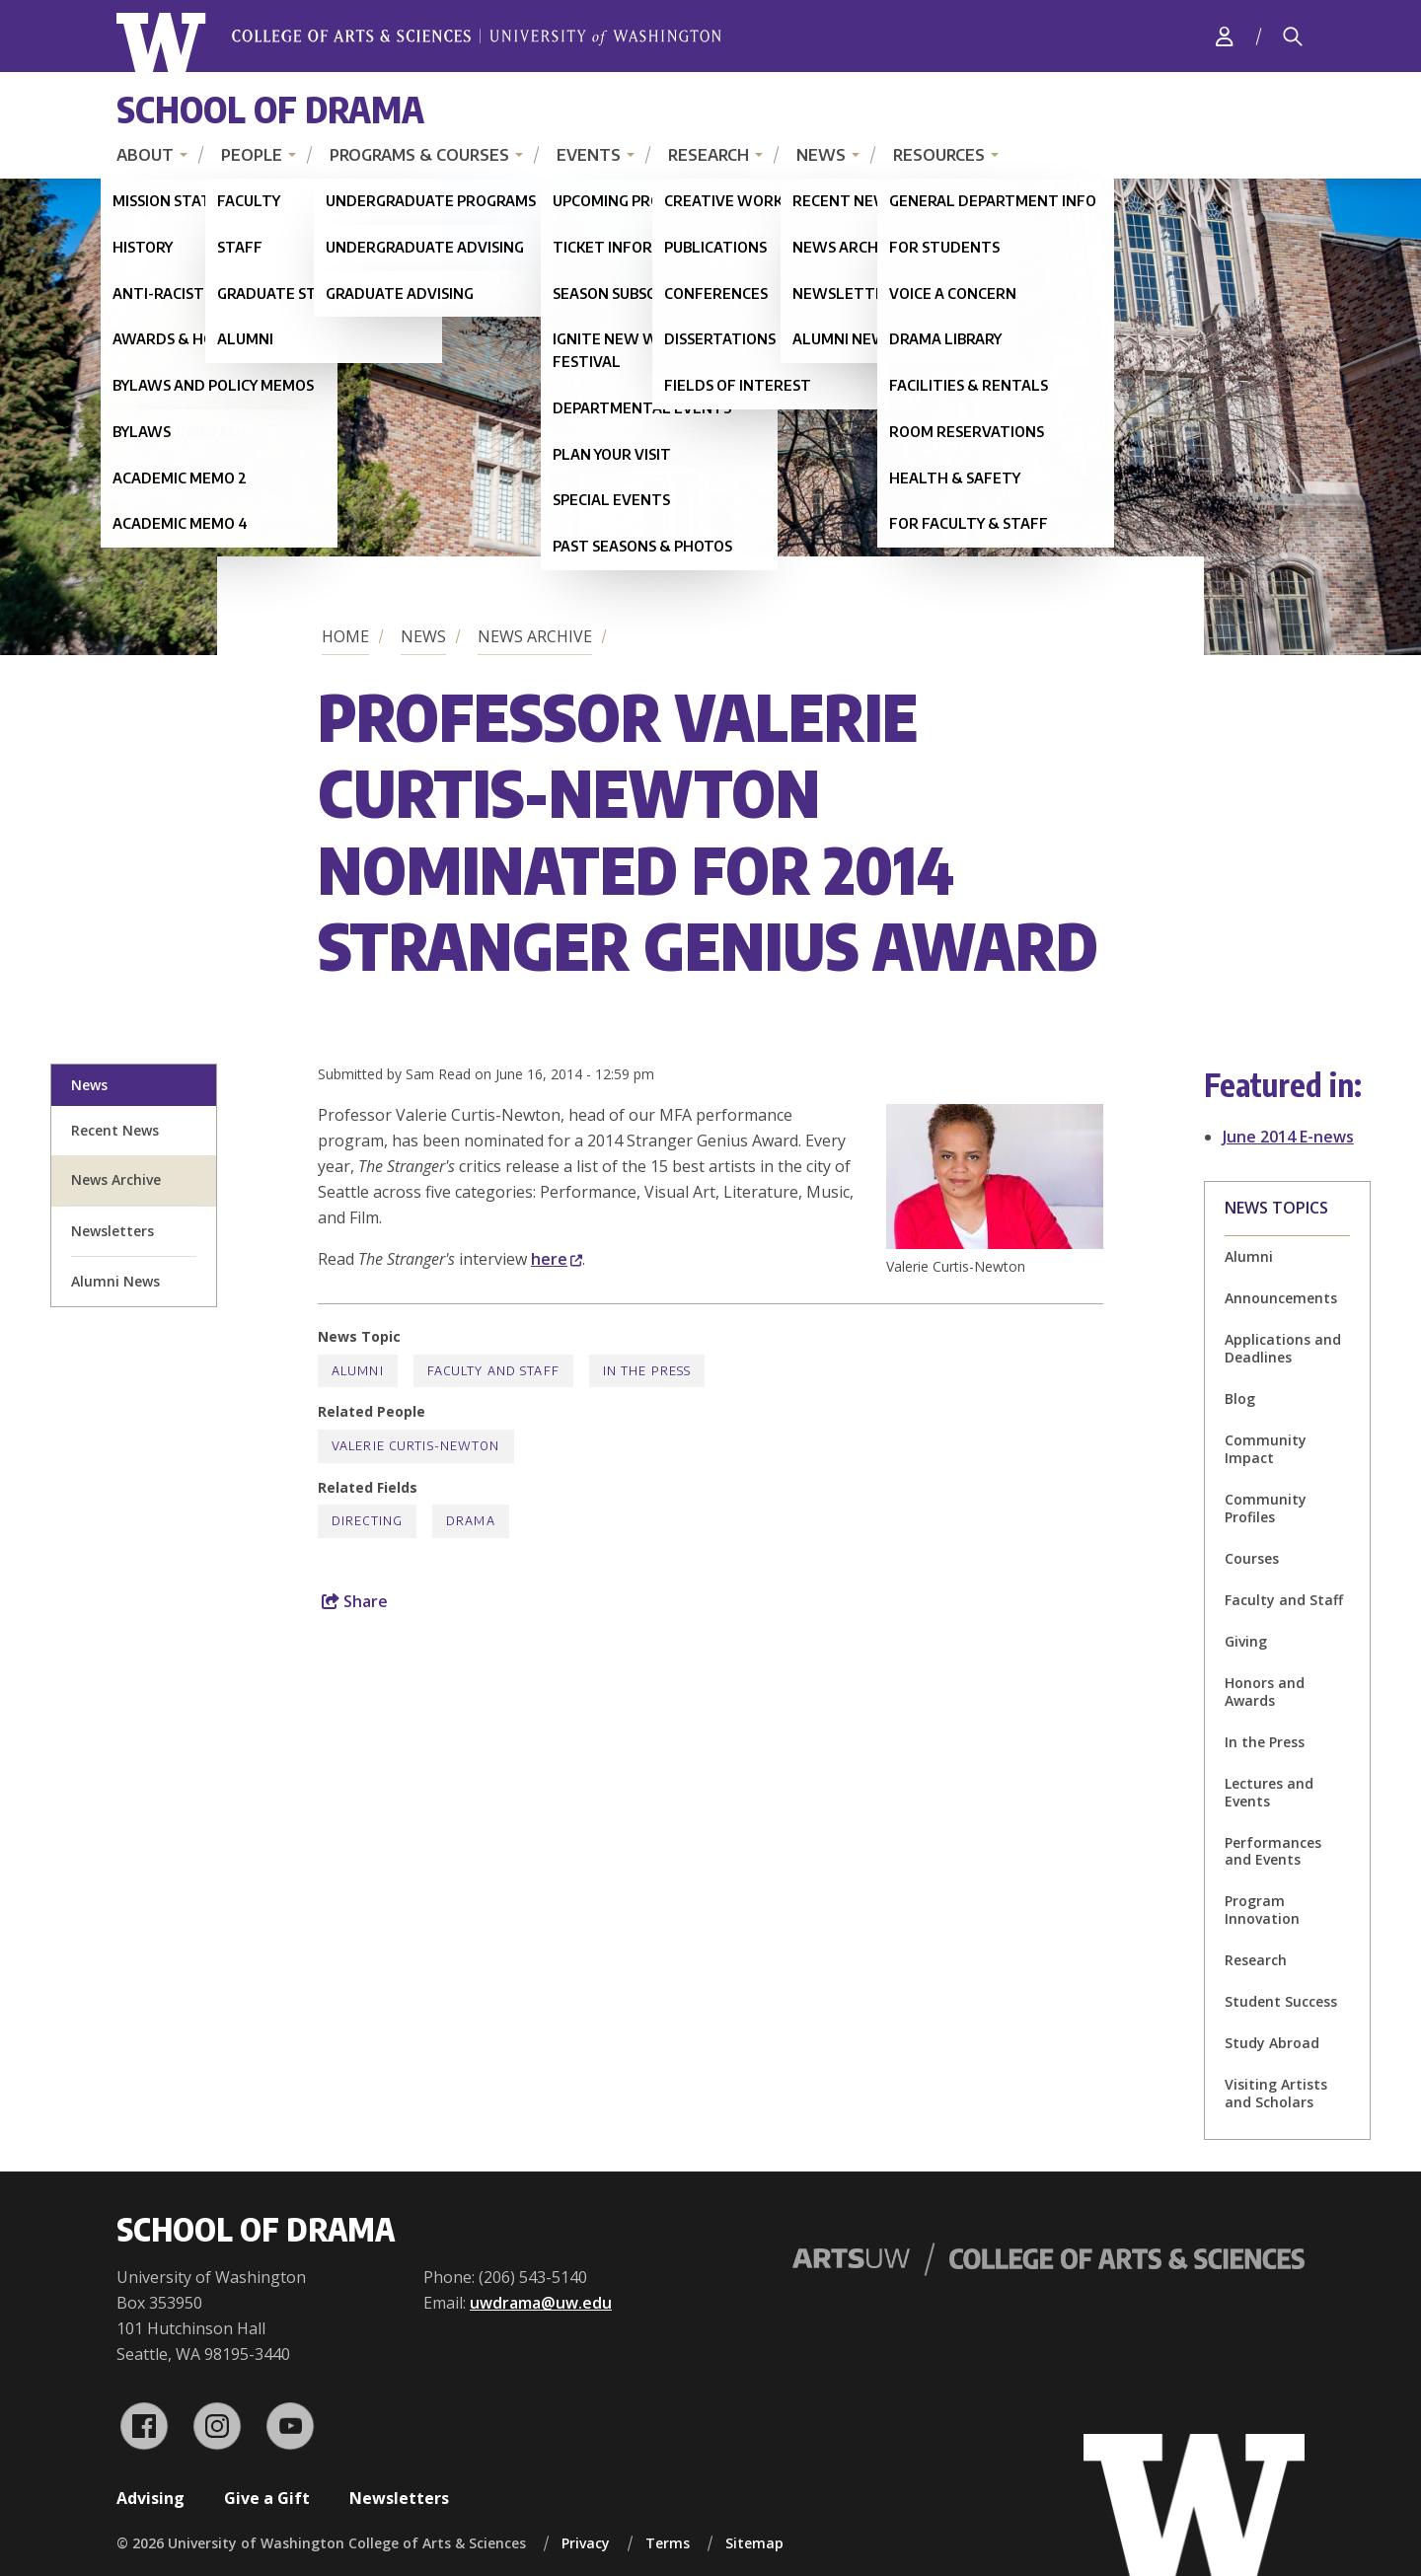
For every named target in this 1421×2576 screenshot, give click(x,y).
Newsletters (399, 2498)
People (251, 155)
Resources (939, 155)
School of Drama (270, 109)
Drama (470, 1520)
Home (345, 636)
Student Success (1281, 2001)
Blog (1240, 1398)
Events (589, 155)
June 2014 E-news (1288, 1136)
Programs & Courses (419, 155)
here (556, 1259)
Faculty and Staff (1284, 1599)
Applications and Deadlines (1283, 1348)
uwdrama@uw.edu (541, 2303)
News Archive (535, 636)
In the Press (1265, 1741)
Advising (150, 2498)
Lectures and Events (1269, 1792)
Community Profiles (1266, 1508)
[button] (994, 1243)
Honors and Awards (1265, 1691)
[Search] (1293, 36)
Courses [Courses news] (1252, 1558)
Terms (667, 2543)
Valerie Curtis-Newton (416, 1445)
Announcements (1281, 1297)
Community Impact (1266, 1449)
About (145, 155)
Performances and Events (1273, 1851)
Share (355, 1601)
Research (708, 155)
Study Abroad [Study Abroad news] (1272, 2042)
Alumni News (115, 1281)
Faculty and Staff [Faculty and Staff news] (493, 1370)
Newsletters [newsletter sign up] (112, 1230)
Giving (1246, 1641)
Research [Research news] (1256, 1959)
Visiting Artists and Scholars (1276, 2093)
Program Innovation (1262, 1909)
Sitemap (754, 2543)
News (821, 155)
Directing (367, 1520)
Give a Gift (267, 2498)
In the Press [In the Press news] (647, 1370)
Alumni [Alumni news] (1249, 1256)
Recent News (115, 1130)
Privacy (585, 2543)
